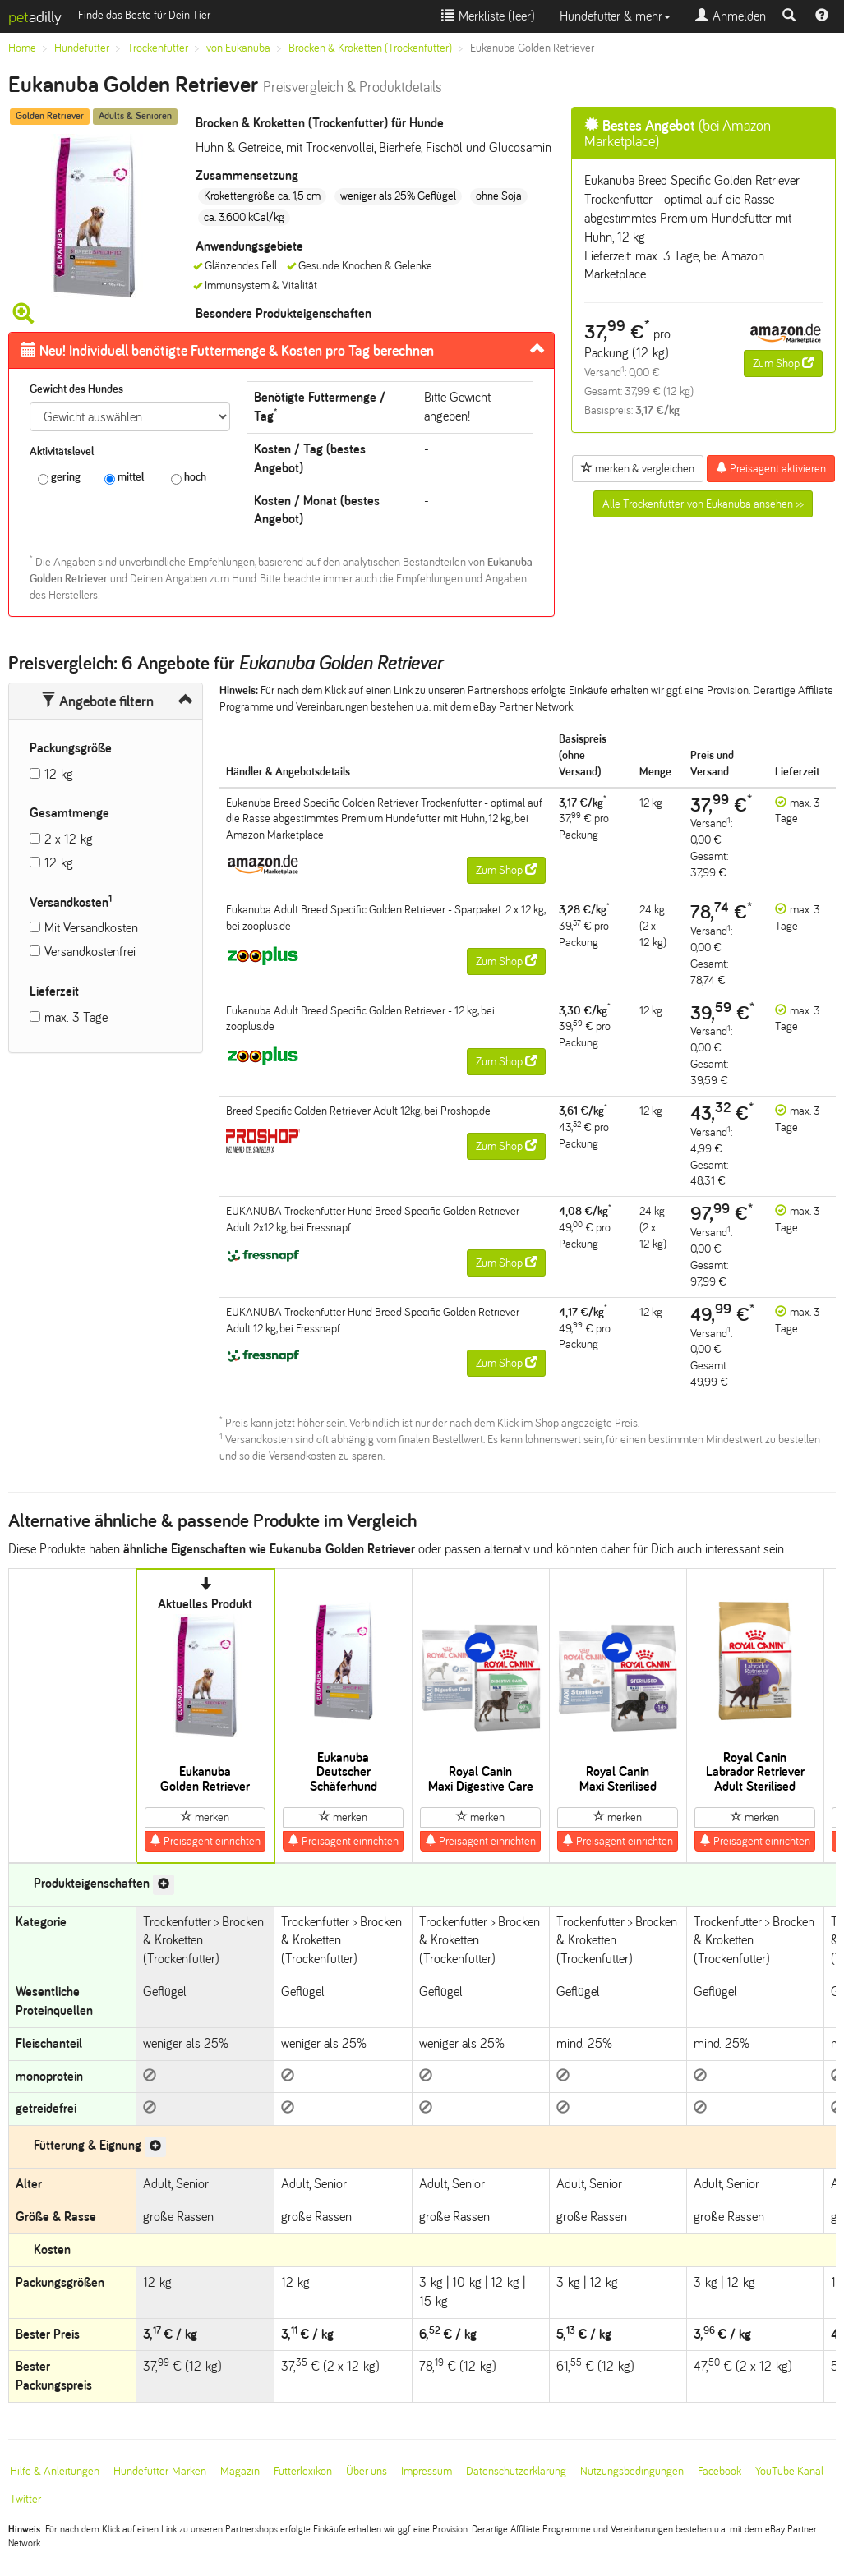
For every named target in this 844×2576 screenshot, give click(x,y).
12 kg (58, 774)
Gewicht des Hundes (76, 389)
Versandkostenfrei (90, 952)
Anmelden (730, 16)
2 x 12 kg (68, 839)
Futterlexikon (303, 2471)
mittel (124, 478)
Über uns (366, 2471)
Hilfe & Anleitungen (54, 2471)
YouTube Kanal (789, 2471)
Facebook (719, 2471)
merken (205, 1817)
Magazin (240, 2471)
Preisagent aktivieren (771, 468)
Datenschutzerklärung (516, 2471)
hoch (188, 478)
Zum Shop (783, 363)
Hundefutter (81, 48)
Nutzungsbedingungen (632, 2471)
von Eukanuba (238, 48)
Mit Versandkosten (91, 928)
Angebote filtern (97, 701)
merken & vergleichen (637, 468)
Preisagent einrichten (205, 1840)
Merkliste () (488, 16)
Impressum (426, 2471)
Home (22, 48)
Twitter (25, 2499)
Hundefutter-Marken (159, 2471)
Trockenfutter (157, 48)
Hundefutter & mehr (615, 16)
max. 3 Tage (76, 1017)
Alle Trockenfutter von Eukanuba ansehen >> (703, 504)
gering (59, 478)
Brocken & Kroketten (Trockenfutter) (370, 48)
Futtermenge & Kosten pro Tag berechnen (227, 351)
